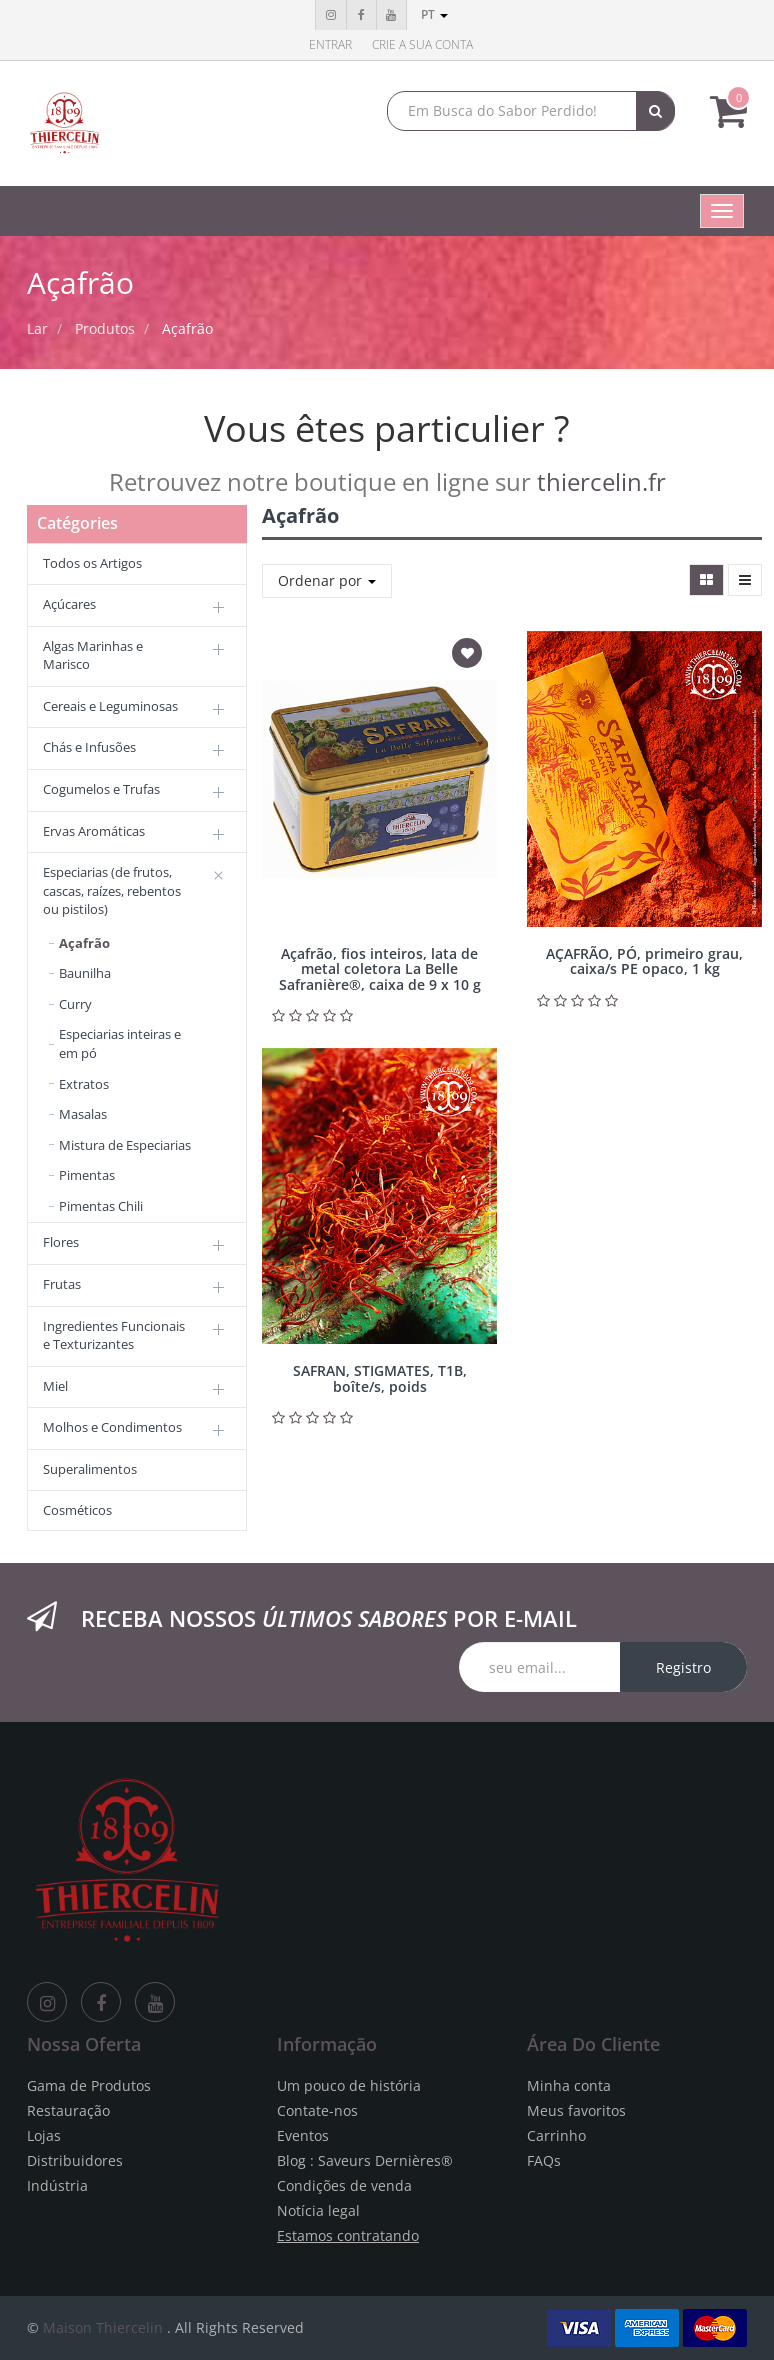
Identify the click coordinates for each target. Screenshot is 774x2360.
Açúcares (69, 604)
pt (434, 14)
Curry (75, 1004)
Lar (37, 328)
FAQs (544, 2160)
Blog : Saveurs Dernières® (365, 2160)
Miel (55, 1386)
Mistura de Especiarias (125, 1145)
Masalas (83, 1114)
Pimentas (87, 1175)
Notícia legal (318, 2210)
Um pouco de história (349, 2085)
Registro (683, 1667)
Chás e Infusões (89, 747)
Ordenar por (327, 580)
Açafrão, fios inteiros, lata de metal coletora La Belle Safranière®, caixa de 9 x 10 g (380, 969)
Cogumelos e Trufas (101, 789)
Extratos (84, 1084)
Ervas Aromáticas (94, 831)
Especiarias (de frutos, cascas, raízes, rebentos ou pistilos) (112, 890)
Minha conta (569, 2085)
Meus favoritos (576, 2110)
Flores (61, 1242)
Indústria (57, 2185)
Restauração (68, 2110)
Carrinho (556, 2135)
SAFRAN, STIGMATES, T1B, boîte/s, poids (380, 1378)
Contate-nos (317, 2110)
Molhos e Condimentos (112, 1427)
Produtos (105, 328)
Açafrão (187, 328)
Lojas (44, 2135)
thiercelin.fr (601, 481)
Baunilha (85, 973)
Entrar (330, 44)
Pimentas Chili (101, 1206)
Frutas (62, 1284)
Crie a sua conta (422, 44)
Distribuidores (75, 2160)
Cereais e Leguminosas (110, 706)
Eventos (303, 2135)
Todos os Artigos (92, 563)
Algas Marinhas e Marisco (93, 655)
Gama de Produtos (89, 2085)
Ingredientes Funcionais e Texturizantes (114, 1335)
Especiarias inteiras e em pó (120, 1043)
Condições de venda (344, 2185)
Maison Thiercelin (103, 2327)
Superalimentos (90, 1469)
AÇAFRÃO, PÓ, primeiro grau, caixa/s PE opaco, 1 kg (644, 961)
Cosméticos (77, 1510)
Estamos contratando (348, 2235)
